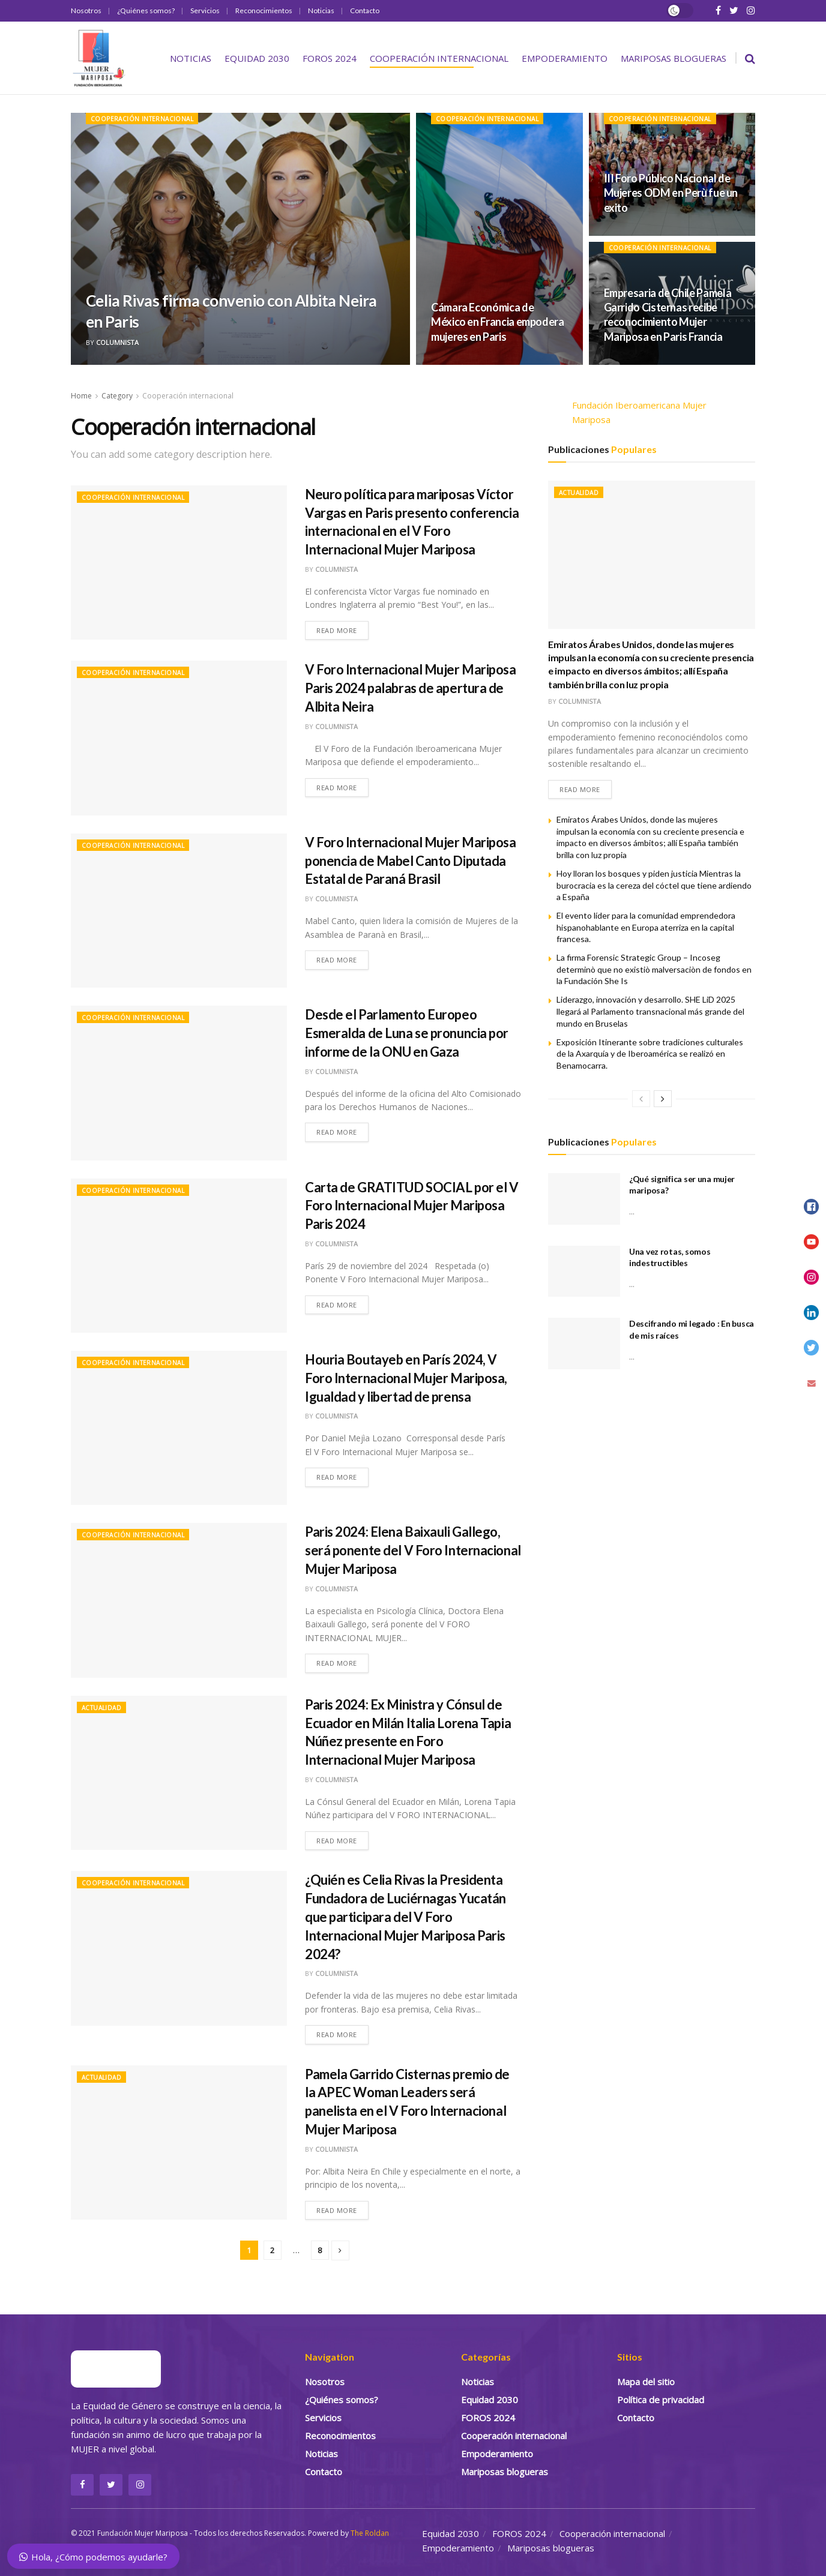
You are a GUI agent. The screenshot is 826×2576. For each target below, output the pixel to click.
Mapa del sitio (646, 2382)
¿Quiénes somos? (146, 10)
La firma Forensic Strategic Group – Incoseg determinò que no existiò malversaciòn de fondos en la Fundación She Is (654, 969)
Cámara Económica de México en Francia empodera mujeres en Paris (497, 322)
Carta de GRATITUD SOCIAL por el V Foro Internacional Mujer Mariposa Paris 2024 (411, 1205)
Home (81, 396)
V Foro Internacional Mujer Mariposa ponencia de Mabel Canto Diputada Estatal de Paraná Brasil (410, 860)
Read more (336, 630)
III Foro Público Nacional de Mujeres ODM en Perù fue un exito (671, 193)
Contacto (364, 10)
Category (117, 396)
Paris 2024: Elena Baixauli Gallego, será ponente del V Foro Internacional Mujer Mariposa (413, 1550)
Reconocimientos (263, 10)
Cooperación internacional (439, 58)
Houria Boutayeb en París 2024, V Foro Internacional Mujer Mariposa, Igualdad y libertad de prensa (406, 1378)
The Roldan (370, 2533)
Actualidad (101, 1708)
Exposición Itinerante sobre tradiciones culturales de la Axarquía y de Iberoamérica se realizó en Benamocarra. (649, 1053)
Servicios (205, 10)
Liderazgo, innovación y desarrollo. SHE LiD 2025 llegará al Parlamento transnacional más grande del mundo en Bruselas (650, 1011)
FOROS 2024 (330, 58)
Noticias (321, 10)
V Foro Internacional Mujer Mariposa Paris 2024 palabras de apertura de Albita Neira (410, 688)
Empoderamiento (564, 58)
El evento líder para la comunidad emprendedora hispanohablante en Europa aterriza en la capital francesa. (645, 927)
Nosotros (86, 10)
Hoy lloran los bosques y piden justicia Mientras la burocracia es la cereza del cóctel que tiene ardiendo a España (654, 885)
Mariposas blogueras (673, 58)
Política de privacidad (660, 2400)
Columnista (117, 342)
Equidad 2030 (257, 58)
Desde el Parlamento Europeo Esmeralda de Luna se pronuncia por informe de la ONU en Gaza (406, 1033)
